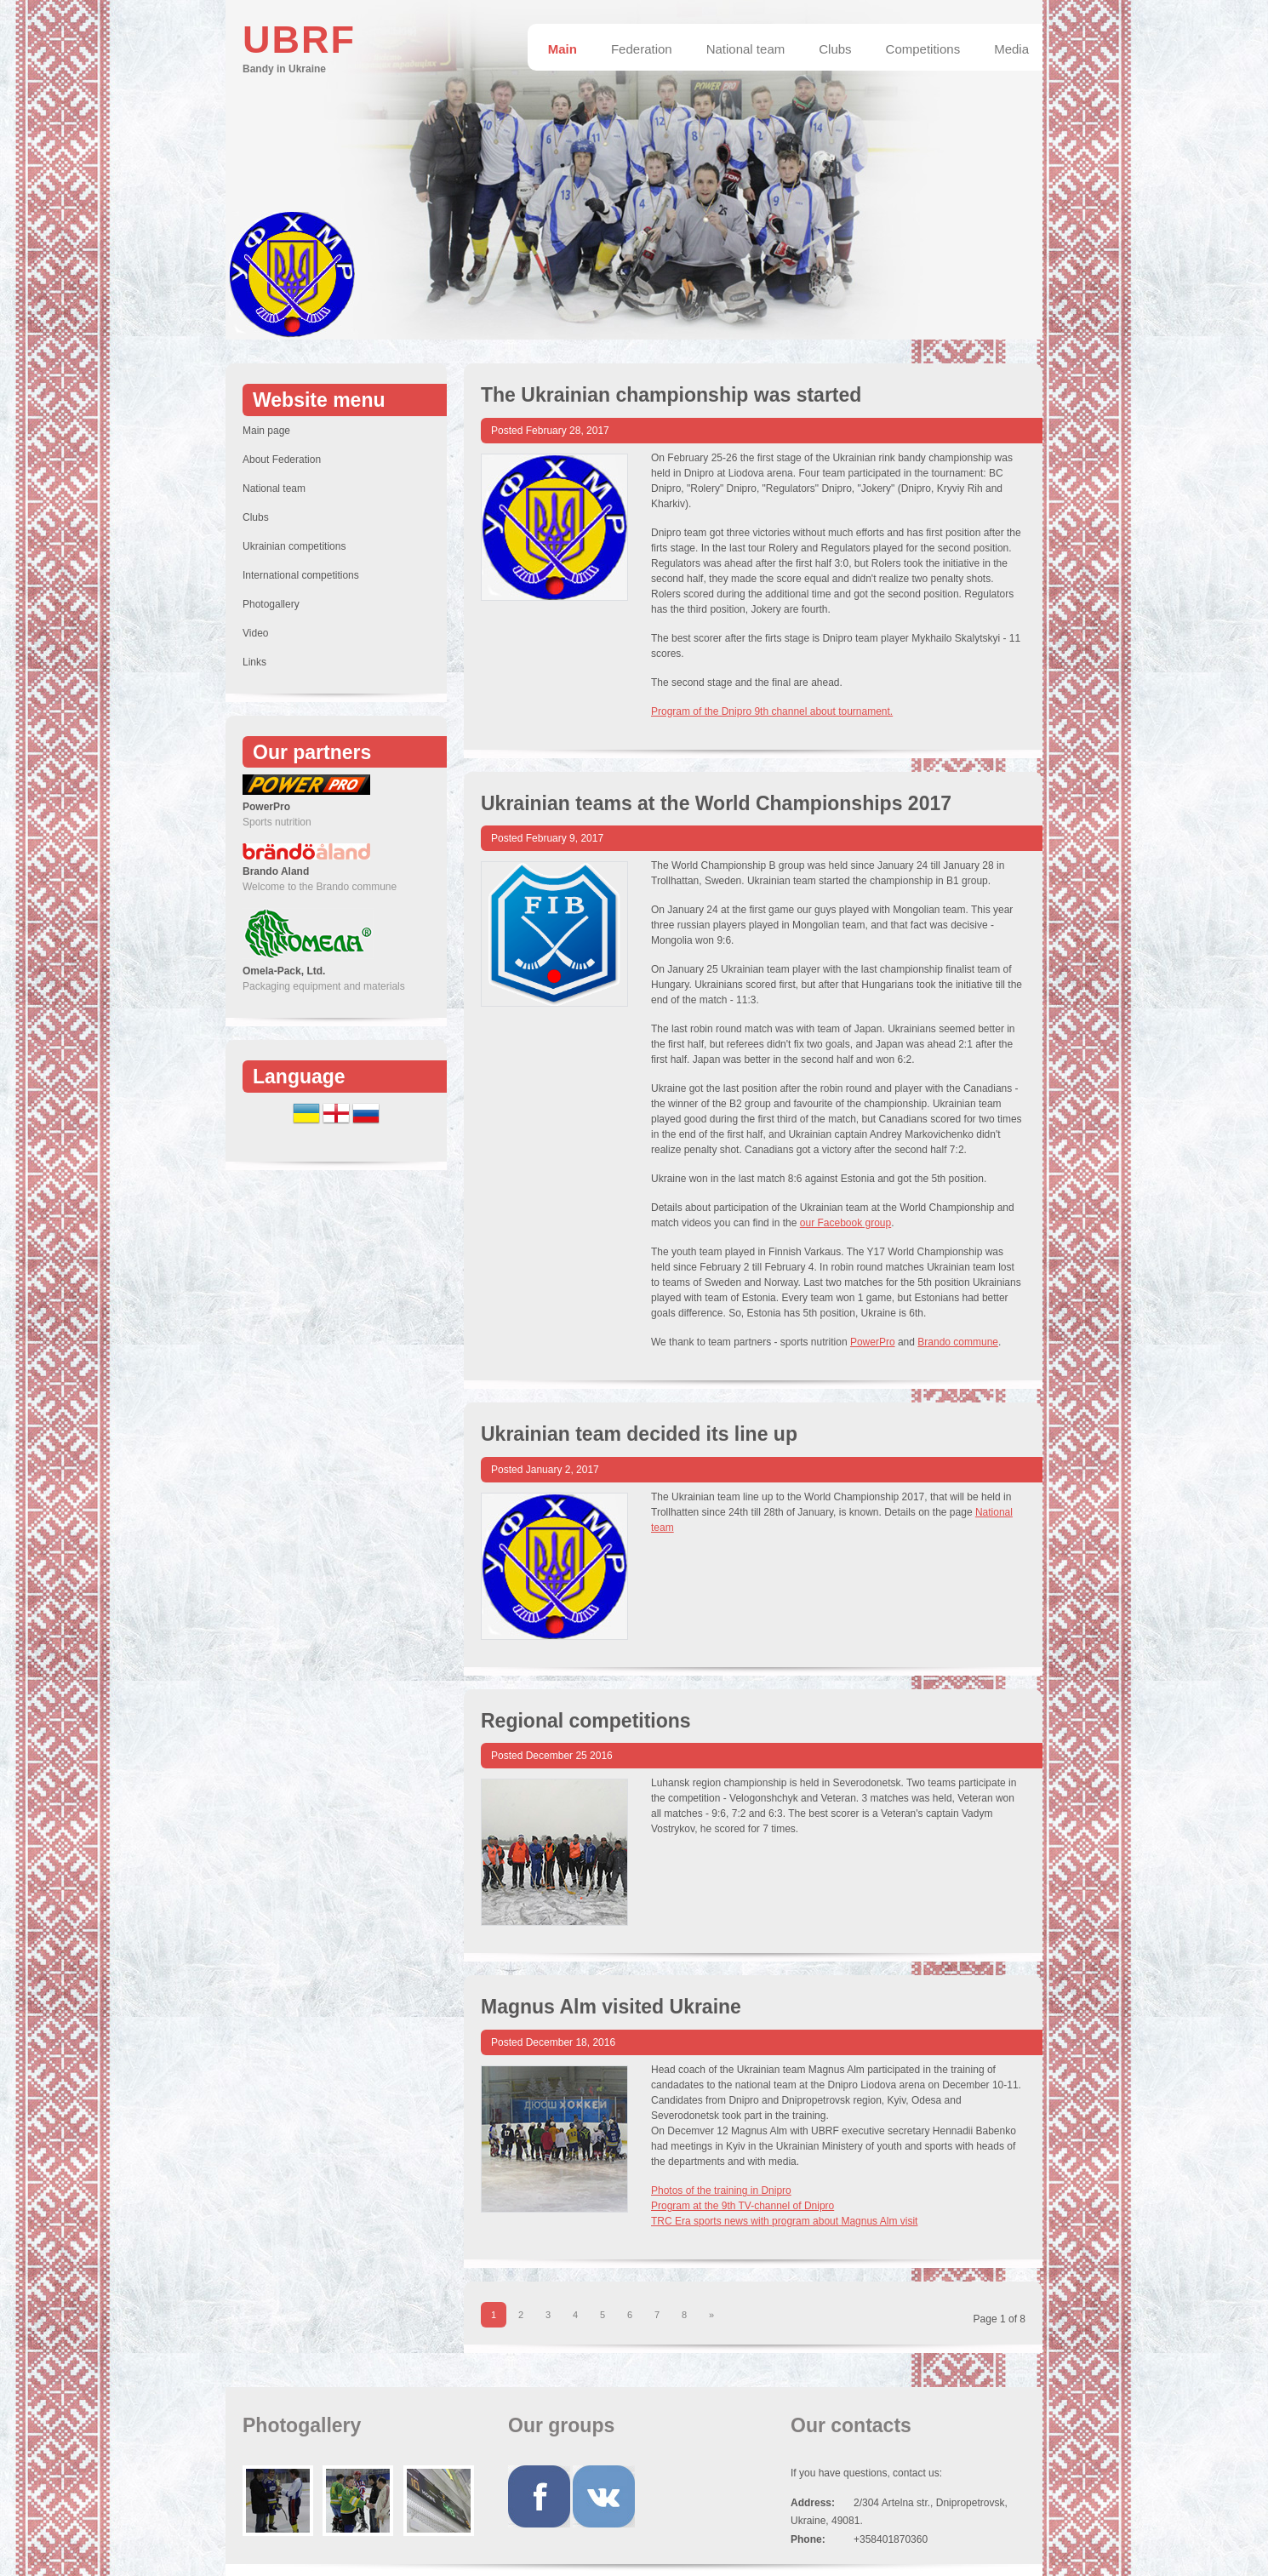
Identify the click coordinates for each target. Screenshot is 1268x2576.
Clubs (256, 517)
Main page (266, 431)
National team (274, 488)
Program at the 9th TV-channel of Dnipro (742, 2206)
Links (254, 662)
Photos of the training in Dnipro (721, 2190)
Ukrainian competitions (294, 546)
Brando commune (957, 1342)
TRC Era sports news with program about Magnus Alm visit (784, 2221)
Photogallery (271, 604)
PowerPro (872, 1342)
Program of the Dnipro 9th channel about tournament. (772, 711)
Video (255, 633)
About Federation (282, 460)
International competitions (301, 575)
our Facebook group (845, 1223)
